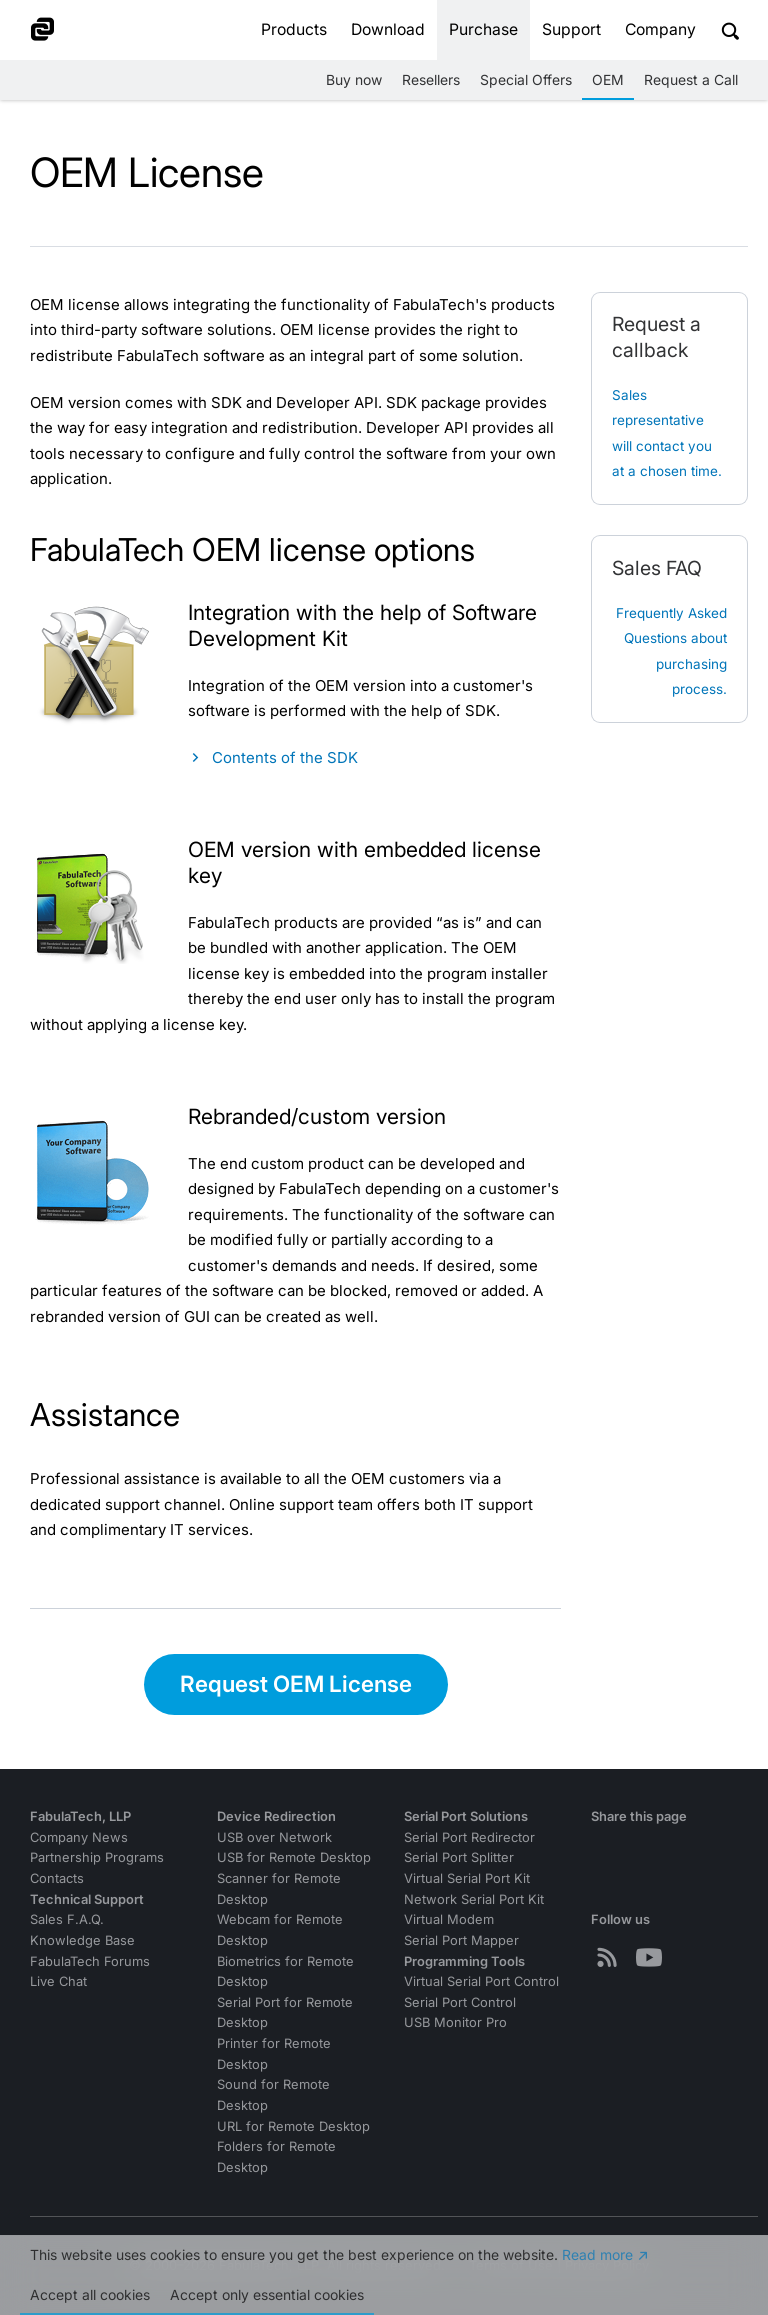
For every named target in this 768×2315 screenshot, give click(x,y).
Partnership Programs (97, 1857)
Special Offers (526, 79)
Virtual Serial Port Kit (467, 1878)
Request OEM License (296, 1683)
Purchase (483, 29)
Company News (79, 1837)
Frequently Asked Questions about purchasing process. (671, 651)
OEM (608, 79)
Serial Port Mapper (461, 1940)
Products (294, 29)
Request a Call (691, 79)
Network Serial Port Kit (474, 1899)
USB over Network (274, 1837)
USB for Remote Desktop (294, 1857)
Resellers (431, 79)
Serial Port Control (460, 2002)
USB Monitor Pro (455, 2022)
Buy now (354, 79)
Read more (597, 2255)
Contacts (57, 1878)
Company (660, 29)
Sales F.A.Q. (67, 1919)
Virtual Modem (449, 1919)
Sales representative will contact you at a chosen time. (667, 433)
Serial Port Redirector (469, 1837)
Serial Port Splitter (459, 1857)
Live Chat (58, 1981)
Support (571, 29)
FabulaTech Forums (90, 1961)
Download (388, 29)
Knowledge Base (82, 1940)
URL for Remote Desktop (293, 2126)
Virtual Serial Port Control (481, 1981)
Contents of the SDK (285, 757)
